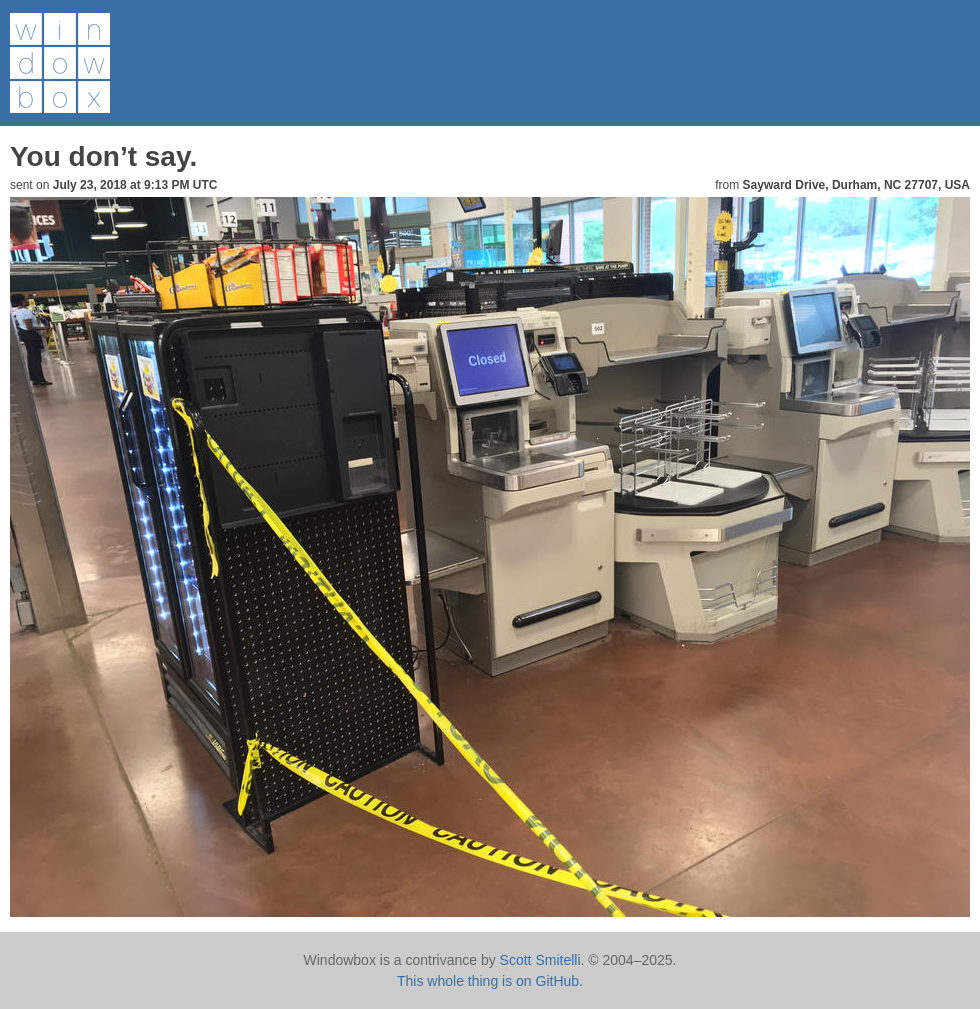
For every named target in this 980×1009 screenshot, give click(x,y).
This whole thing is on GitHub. (490, 981)
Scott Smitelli (540, 960)
